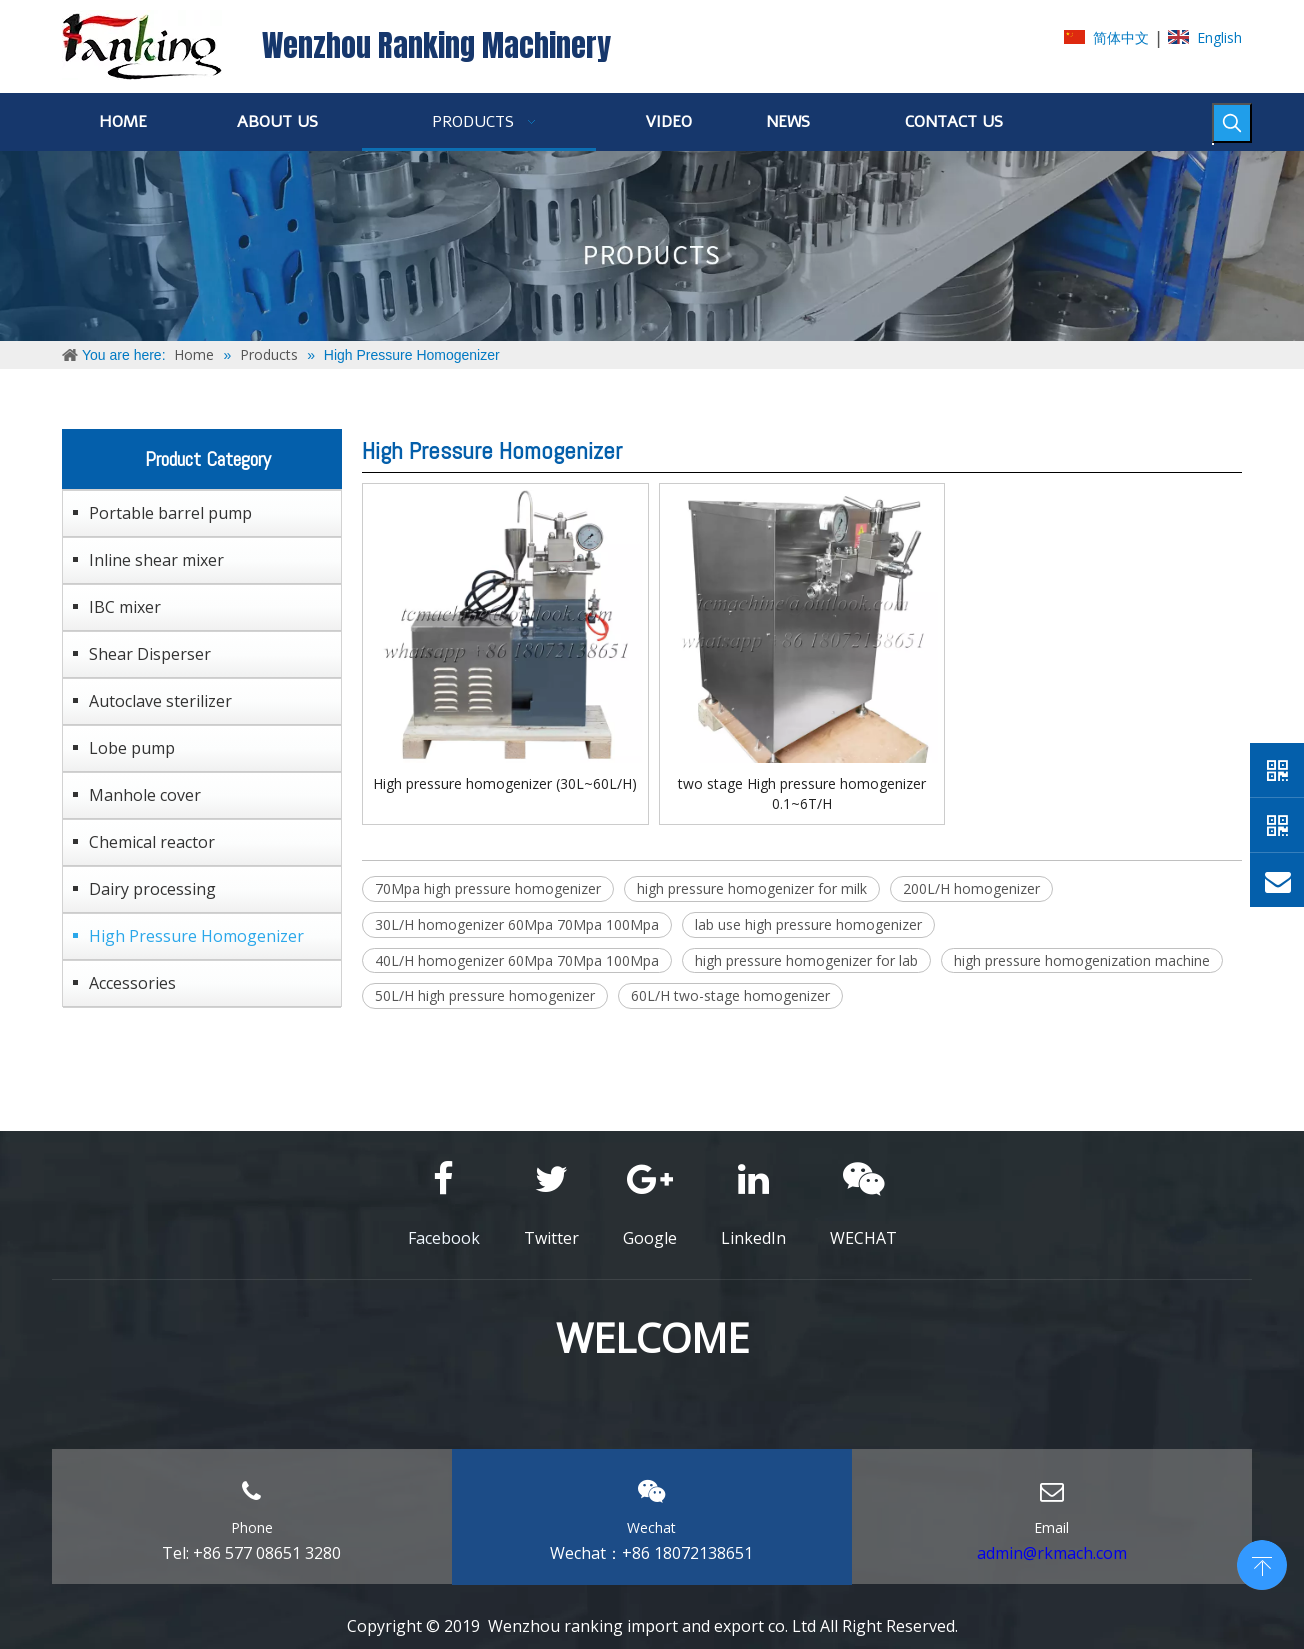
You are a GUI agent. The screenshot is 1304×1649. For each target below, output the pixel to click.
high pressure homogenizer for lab (806, 960)
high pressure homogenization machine (1082, 960)
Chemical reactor (152, 842)
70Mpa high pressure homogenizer (488, 888)
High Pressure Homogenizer (196, 936)
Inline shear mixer (156, 560)
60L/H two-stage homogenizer (730, 995)
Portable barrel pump (170, 513)
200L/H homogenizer (971, 888)
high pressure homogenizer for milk (752, 888)
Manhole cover (145, 795)
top (1262, 1563)
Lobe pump (132, 748)
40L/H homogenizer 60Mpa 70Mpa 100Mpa (517, 960)
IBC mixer (125, 607)
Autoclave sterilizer (160, 701)
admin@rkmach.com (1052, 1553)
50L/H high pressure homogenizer (485, 995)
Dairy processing (152, 889)
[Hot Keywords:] (1232, 123)
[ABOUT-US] (652, 246)
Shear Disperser (150, 654)
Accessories (132, 983)
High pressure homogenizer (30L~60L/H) (505, 783)
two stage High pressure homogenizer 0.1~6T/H (802, 793)
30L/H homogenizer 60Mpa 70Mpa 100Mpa (517, 924)
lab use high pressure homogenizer (808, 924)
